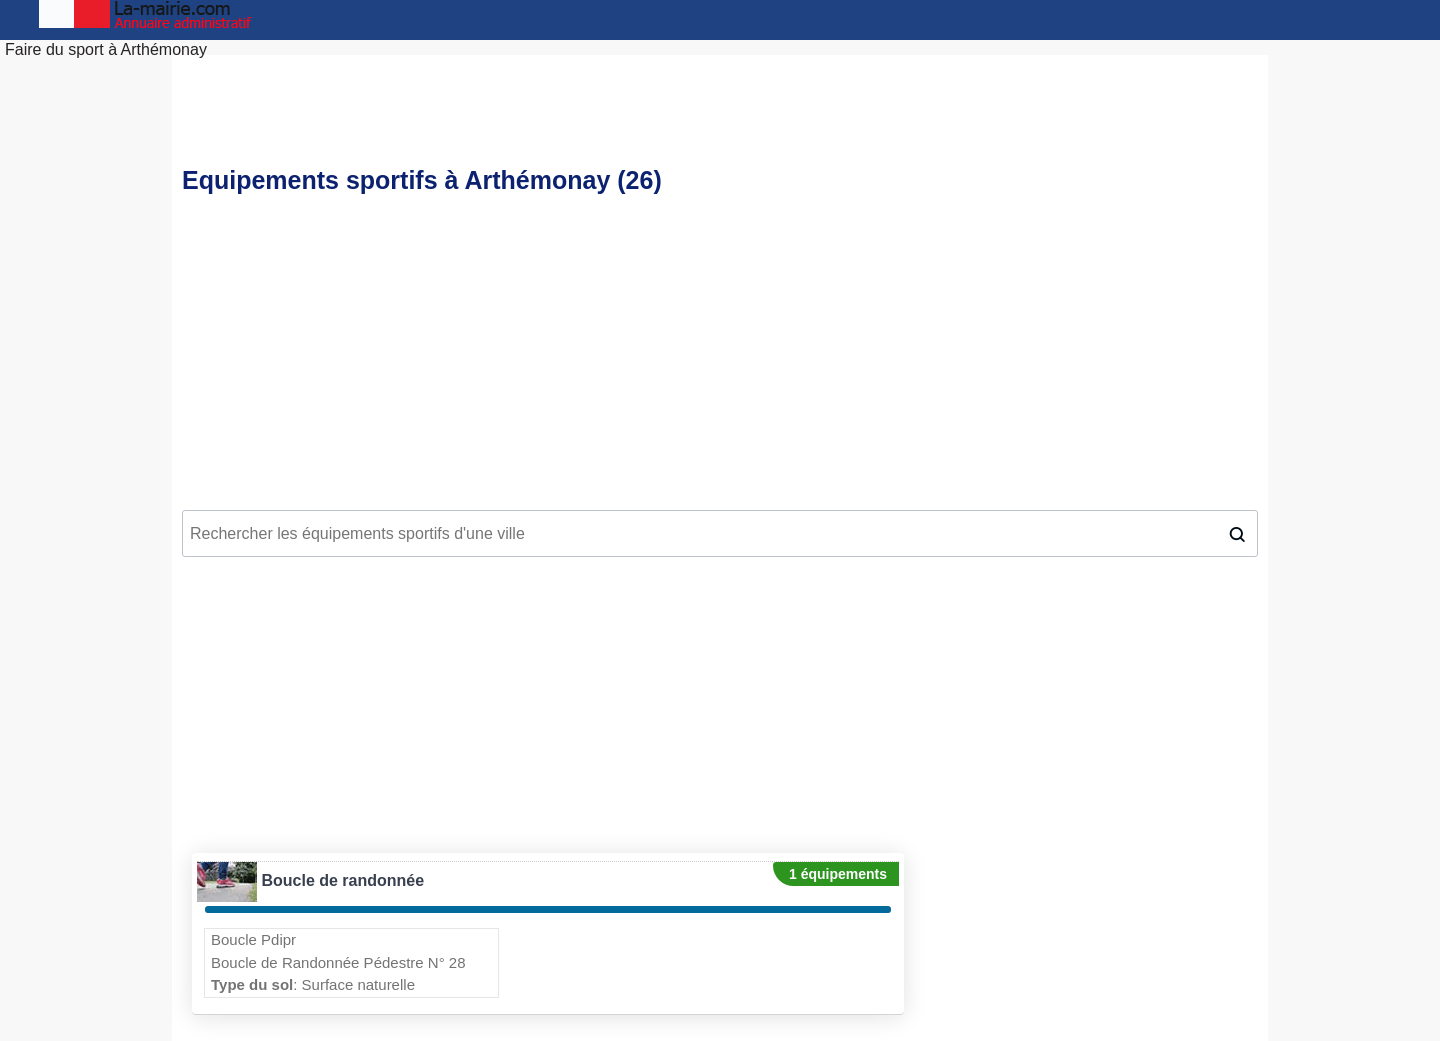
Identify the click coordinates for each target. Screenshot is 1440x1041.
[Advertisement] (720, 356)
